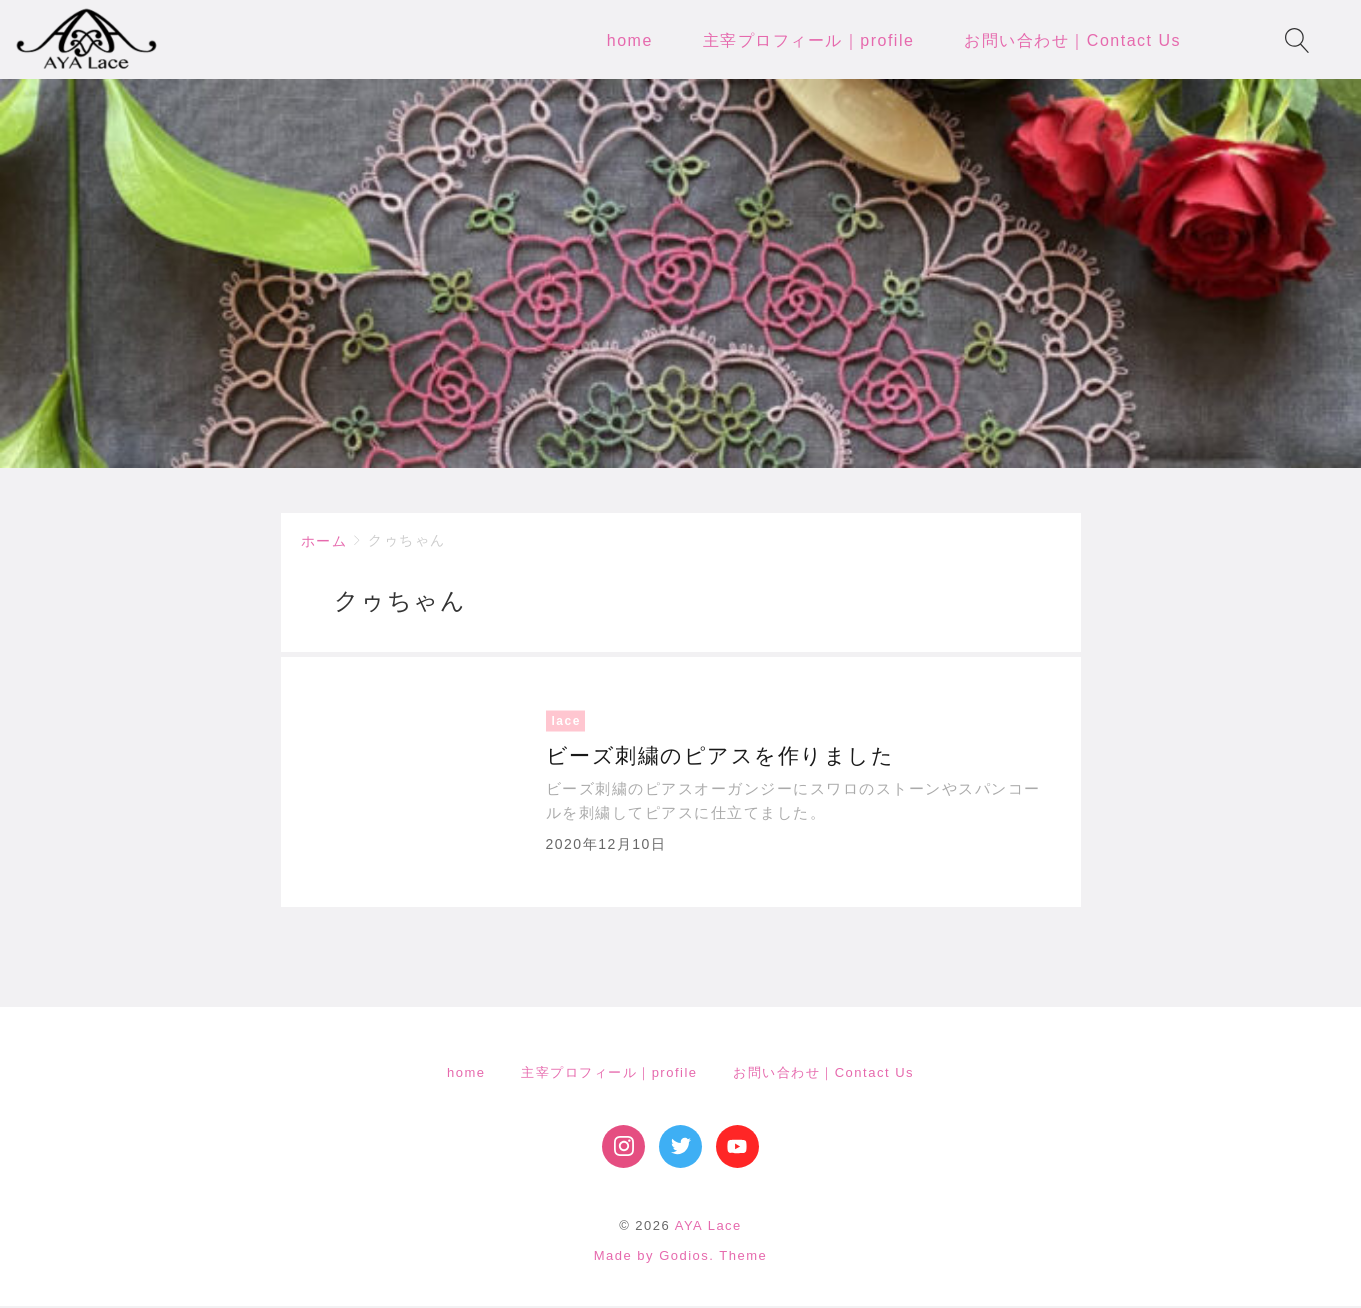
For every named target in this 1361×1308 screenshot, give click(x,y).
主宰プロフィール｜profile (609, 1073)
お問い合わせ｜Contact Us (823, 1073)
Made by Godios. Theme (681, 1256)
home (466, 1073)
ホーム (324, 542)
